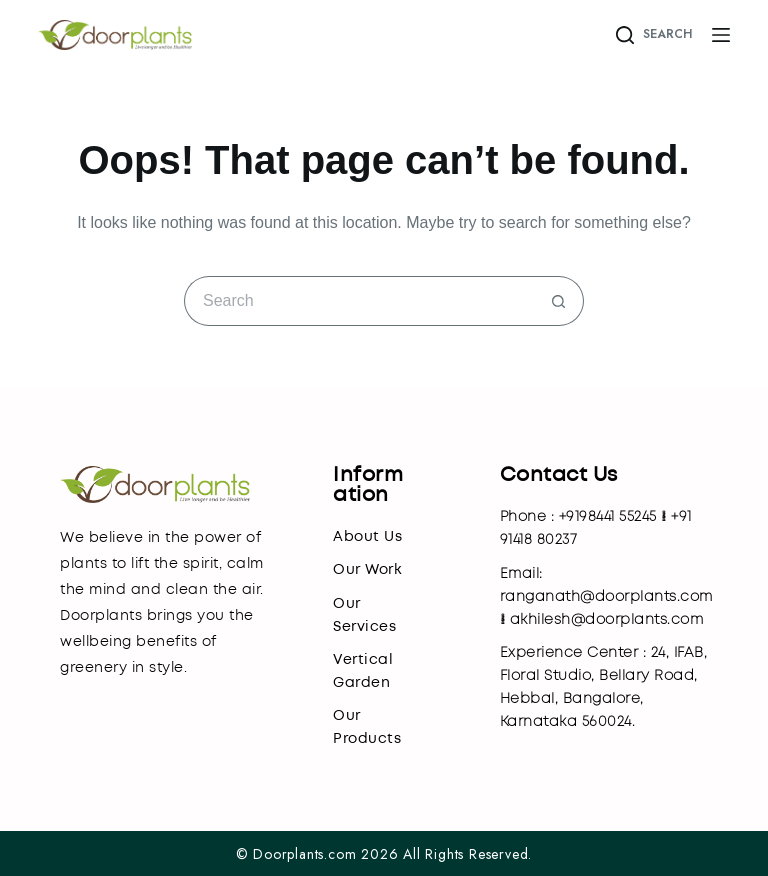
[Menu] (721, 35)
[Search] (653, 35)
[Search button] (559, 301)
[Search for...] (359, 301)
